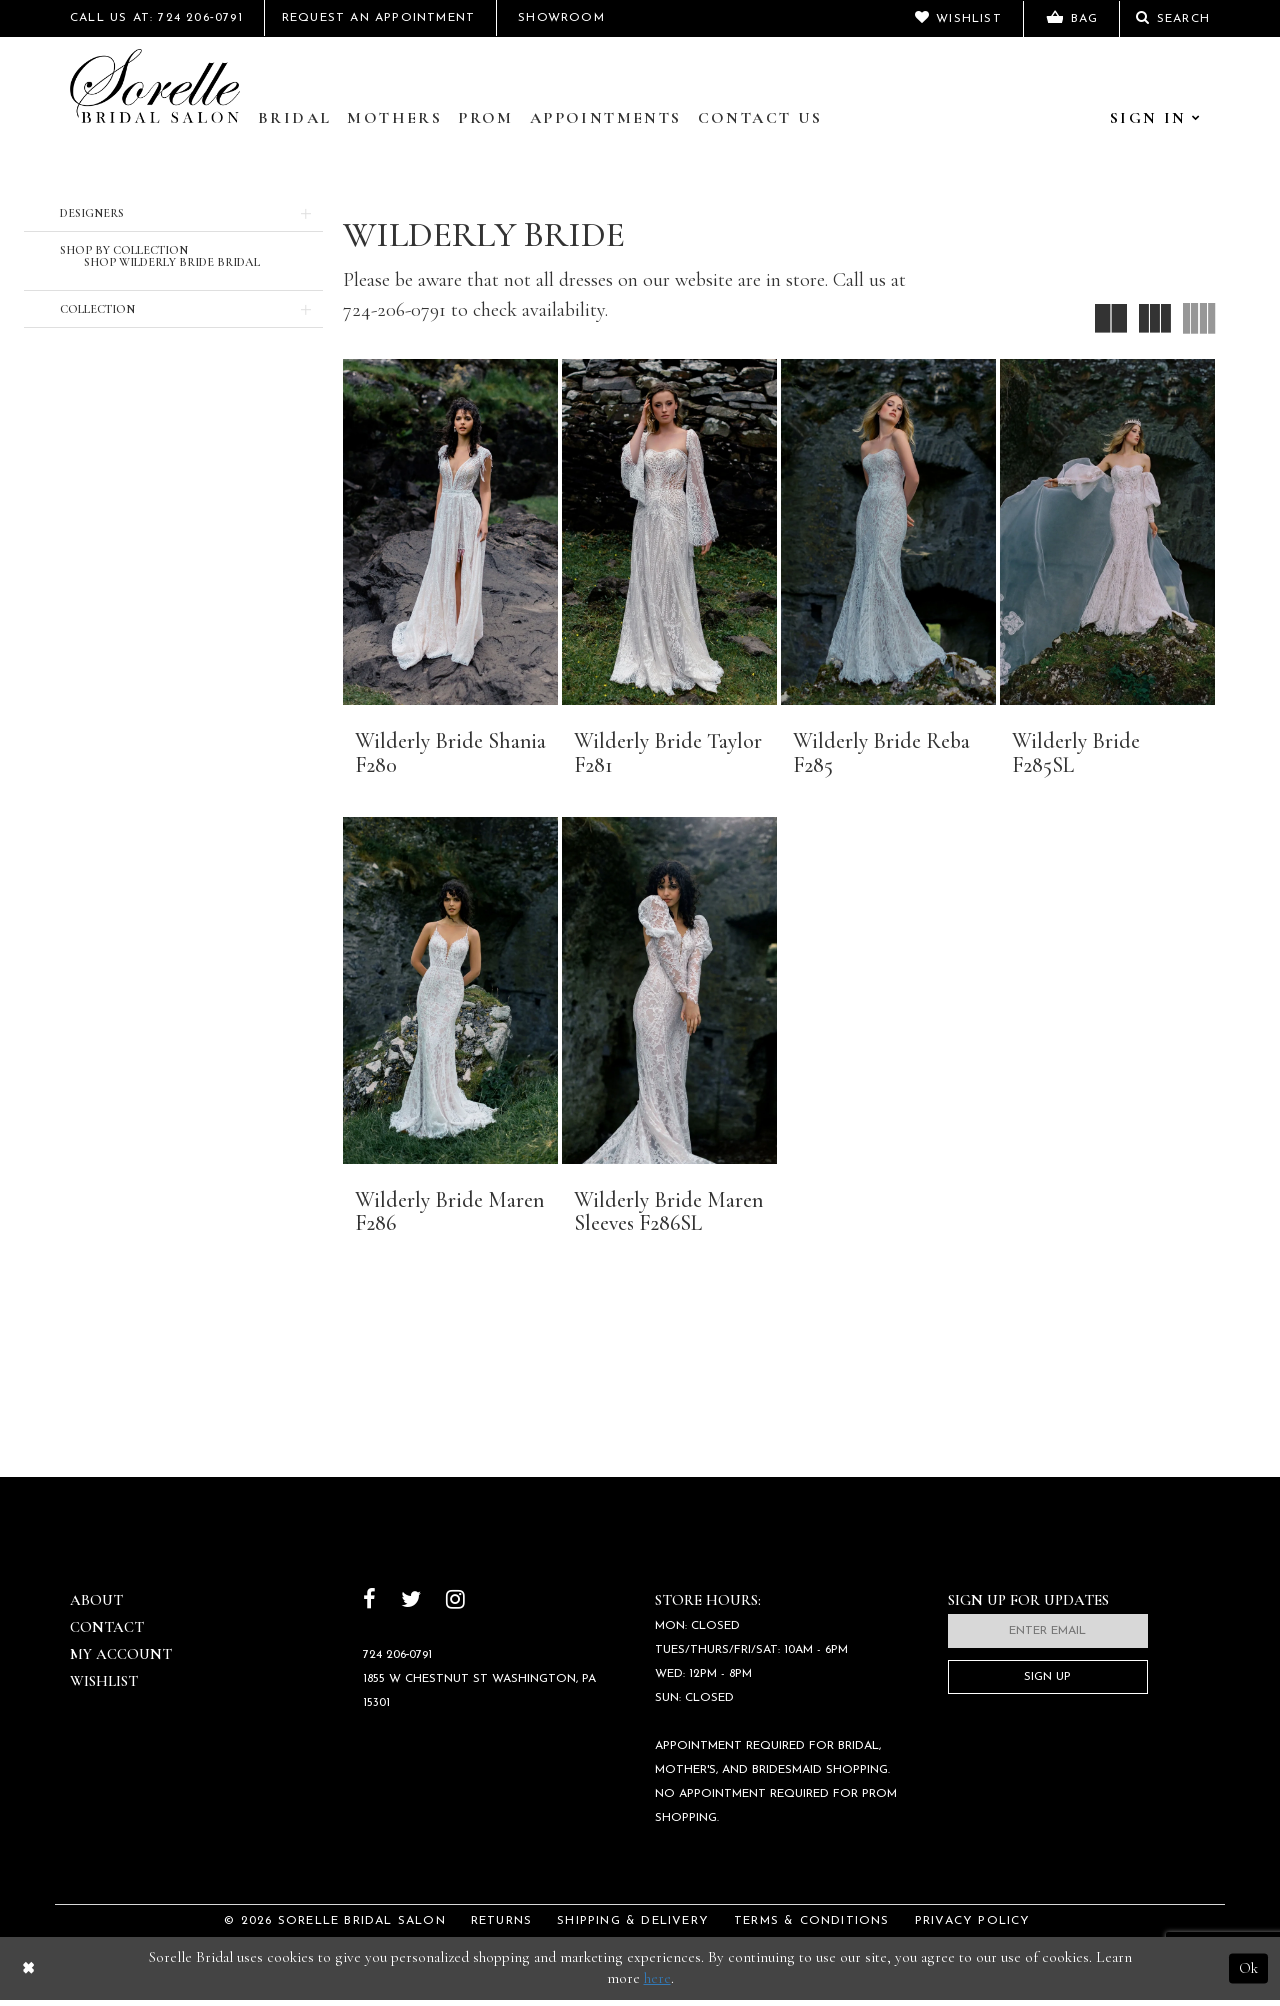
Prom (486, 118)
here (657, 1985)
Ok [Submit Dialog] (1248, 1974)
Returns (501, 1928)
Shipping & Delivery (633, 1928)
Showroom (561, 18)
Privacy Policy (973, 1928)
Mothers (394, 118)
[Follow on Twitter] (411, 1608)
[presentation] (450, 532)
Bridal (294, 118)
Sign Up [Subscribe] (1047, 1684)
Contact (107, 1634)
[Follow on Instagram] (455, 1608)
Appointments (606, 118)
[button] (173, 213)
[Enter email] (1048, 1638)
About (96, 1607)
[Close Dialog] (28, 1974)
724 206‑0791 (398, 1661)
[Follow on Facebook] (369, 1608)
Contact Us (760, 118)
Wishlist (104, 1688)
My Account (121, 1661)
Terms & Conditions (812, 1928)
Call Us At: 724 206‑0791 (156, 18)
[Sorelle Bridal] (155, 86)
